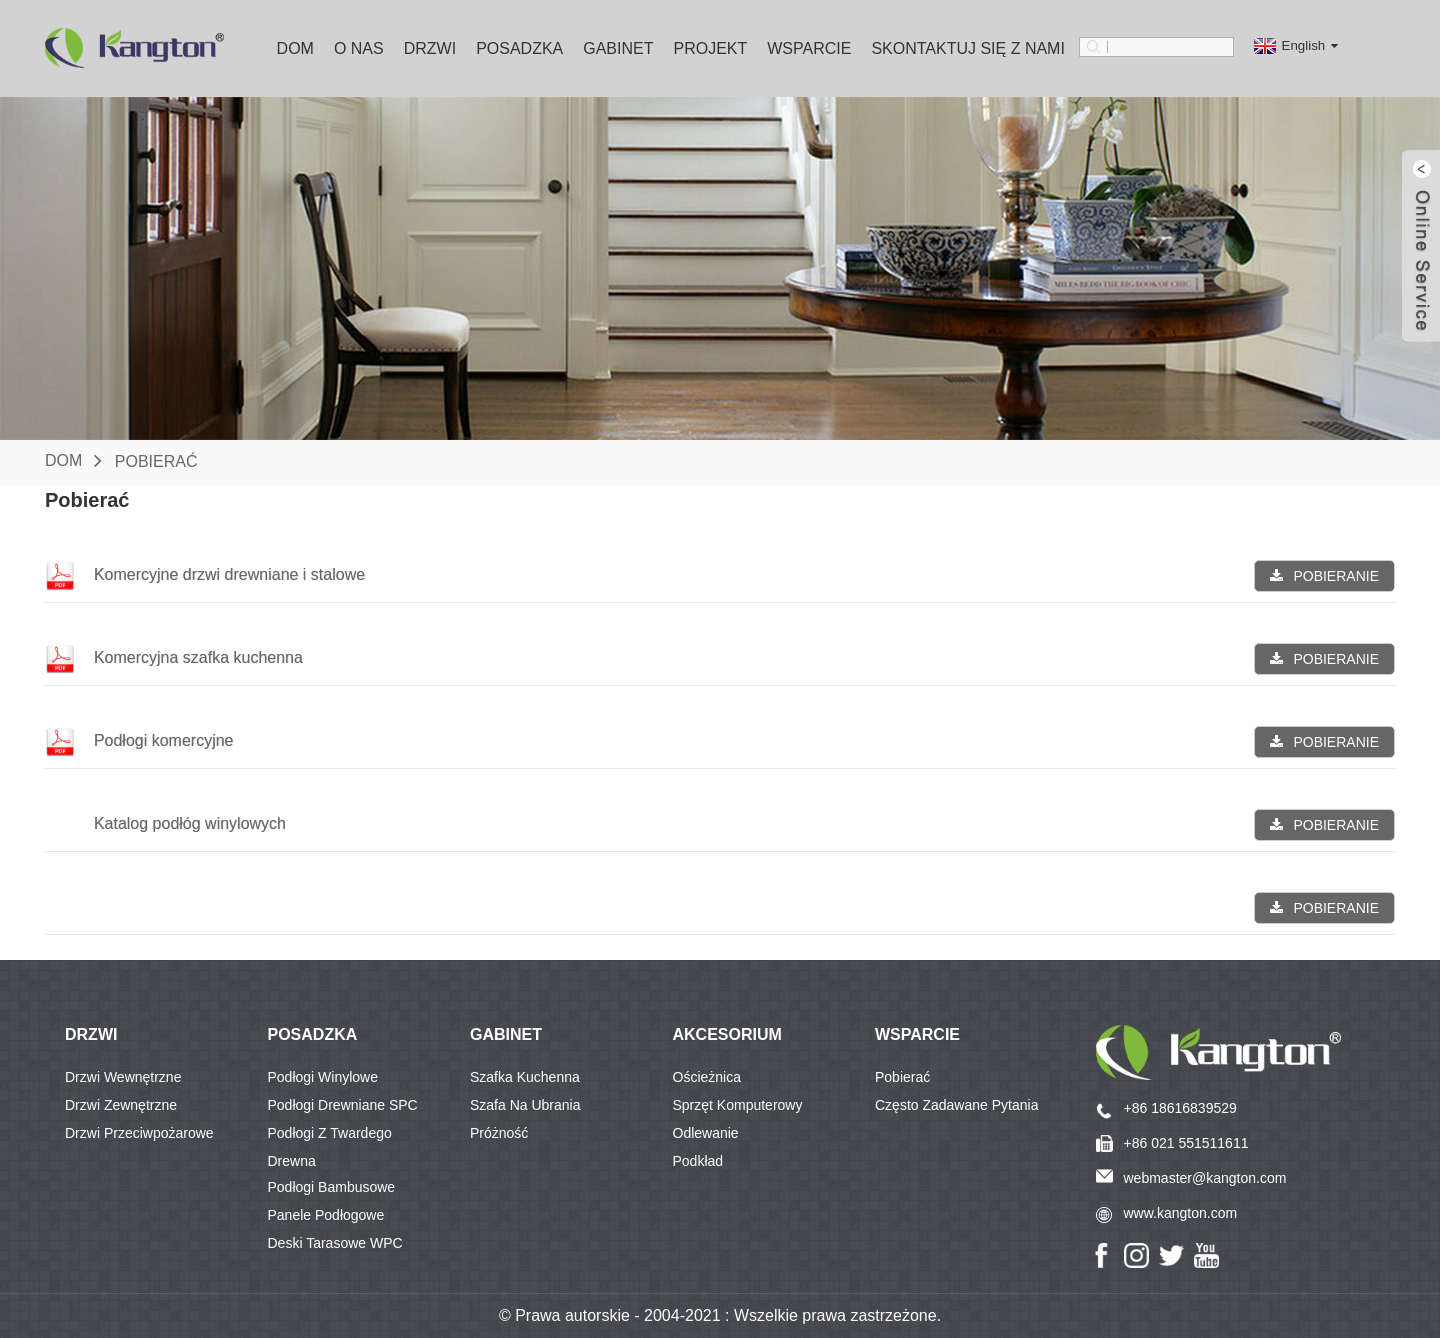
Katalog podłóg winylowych (190, 823)
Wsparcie (809, 48)
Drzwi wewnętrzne (123, 1077)
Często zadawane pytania (956, 1105)
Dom (295, 48)
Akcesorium (727, 1034)
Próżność (499, 1133)
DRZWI (91, 1034)
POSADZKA (313, 1034)
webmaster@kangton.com (1205, 1178)
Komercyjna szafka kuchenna (198, 657)
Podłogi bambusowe (332, 1187)
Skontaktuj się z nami (968, 48)
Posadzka (519, 48)
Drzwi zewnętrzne (121, 1105)
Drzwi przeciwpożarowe (139, 1133)
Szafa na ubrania (525, 1105)
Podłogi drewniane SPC (343, 1105)
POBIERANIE (1336, 576)
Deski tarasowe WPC (335, 1243)
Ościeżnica (707, 1077)
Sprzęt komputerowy (738, 1105)
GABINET (506, 1034)
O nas (359, 48)
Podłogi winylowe (323, 1077)
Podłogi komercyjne (164, 740)
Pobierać (156, 460)
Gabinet (618, 48)
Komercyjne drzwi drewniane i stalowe (229, 574)
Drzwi (430, 48)
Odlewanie (706, 1133)
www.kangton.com (1181, 1213)
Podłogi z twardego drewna (330, 1136)
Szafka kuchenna (525, 1077)
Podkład (698, 1161)
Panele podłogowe (326, 1215)
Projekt (710, 48)
